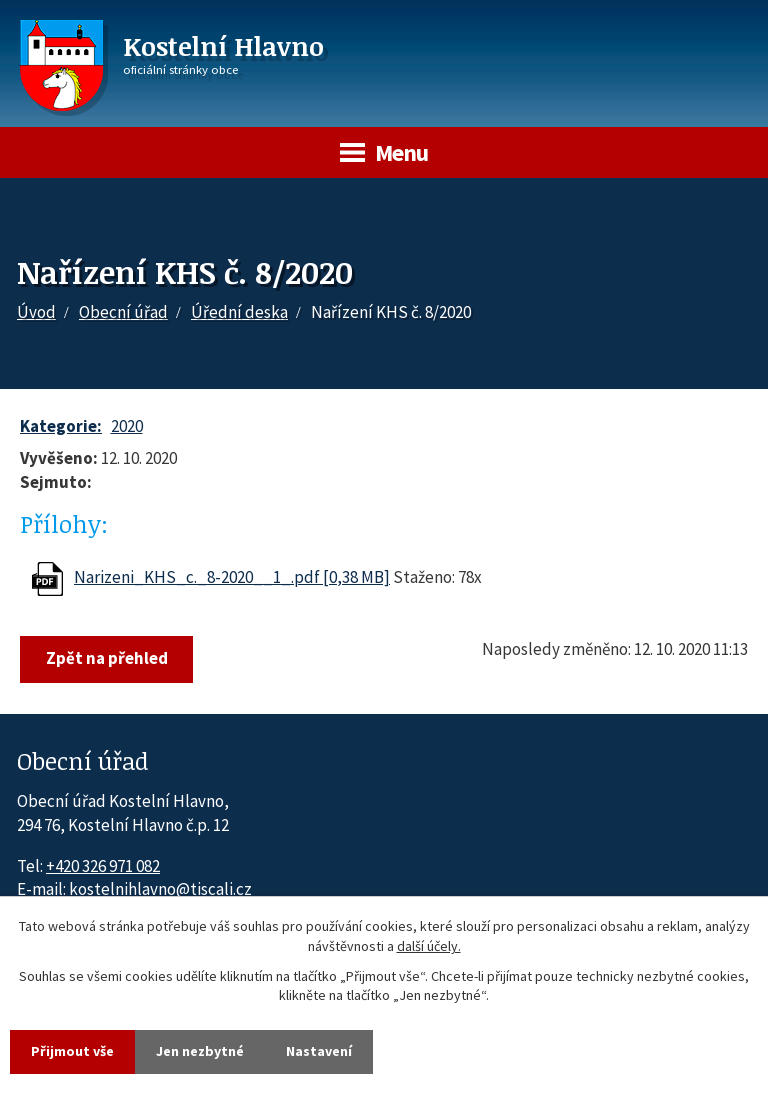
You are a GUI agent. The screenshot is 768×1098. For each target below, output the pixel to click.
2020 (127, 426)
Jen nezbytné (200, 1051)
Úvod (36, 312)
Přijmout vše (72, 1051)
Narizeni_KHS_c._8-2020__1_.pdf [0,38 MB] (232, 577)
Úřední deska (239, 312)
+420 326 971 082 (103, 866)
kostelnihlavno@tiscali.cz (160, 889)
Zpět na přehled (107, 658)
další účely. (429, 946)
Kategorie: (61, 426)
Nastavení (319, 1051)
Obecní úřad (123, 312)
